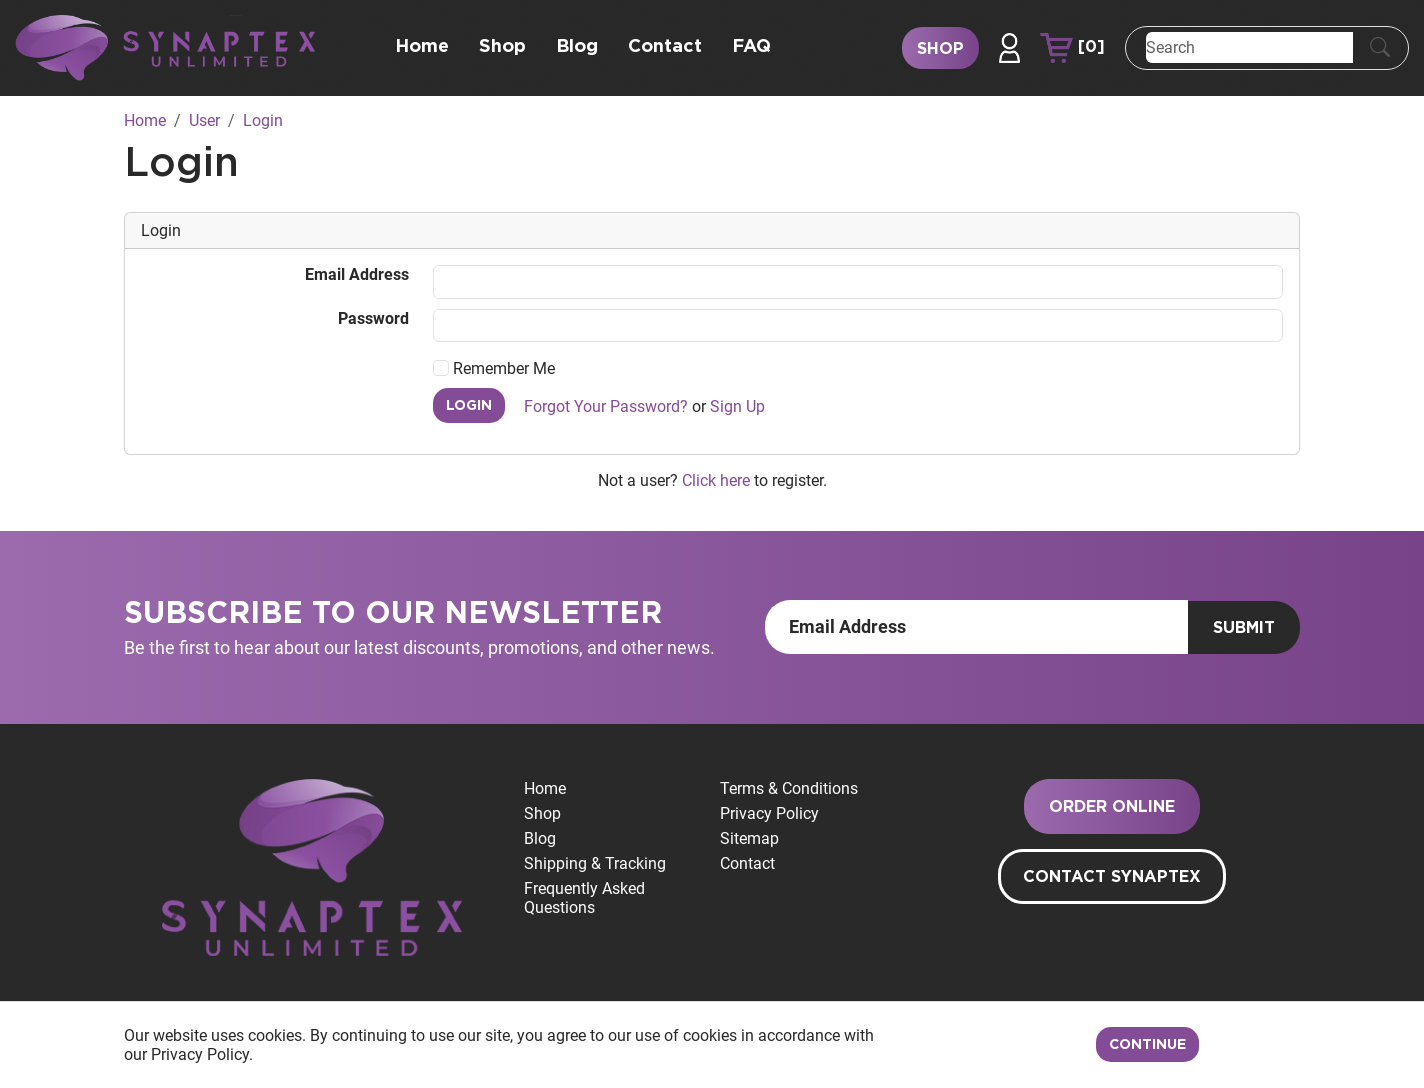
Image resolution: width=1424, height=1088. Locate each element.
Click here (716, 480)
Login (469, 406)
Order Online (1112, 807)
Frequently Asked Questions (584, 898)
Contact (665, 47)
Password (373, 318)
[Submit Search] (1380, 48)
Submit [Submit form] (1244, 628)
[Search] (1249, 47)
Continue (1147, 1045)
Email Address (357, 274)
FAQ (751, 47)
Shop (502, 47)
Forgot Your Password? (606, 406)
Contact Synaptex (1112, 877)
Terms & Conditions (789, 788)
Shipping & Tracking (595, 863)
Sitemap (749, 838)
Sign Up (737, 406)
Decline (1255, 1045)
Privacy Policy (769, 813)
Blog (577, 47)
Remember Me (494, 368)
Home (422, 47)
